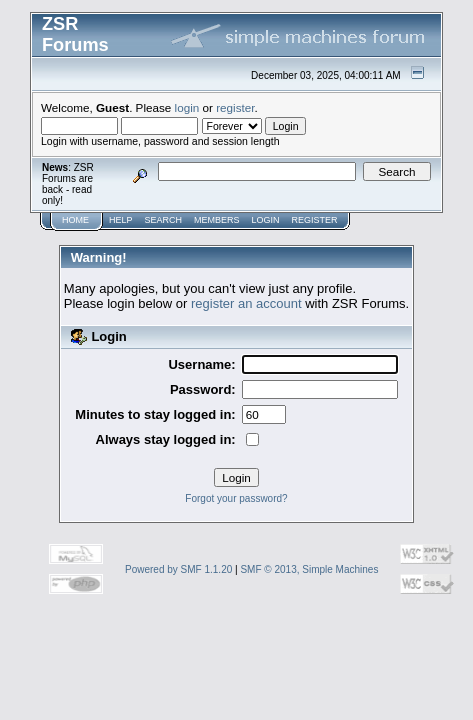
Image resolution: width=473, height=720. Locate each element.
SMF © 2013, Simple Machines (309, 569)
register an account (246, 303)
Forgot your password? (236, 498)
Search (164, 220)
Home (75, 220)
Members (217, 220)
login (187, 107)
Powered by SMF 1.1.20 (178, 569)
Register (315, 220)
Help (121, 220)
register (235, 107)
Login (266, 220)
